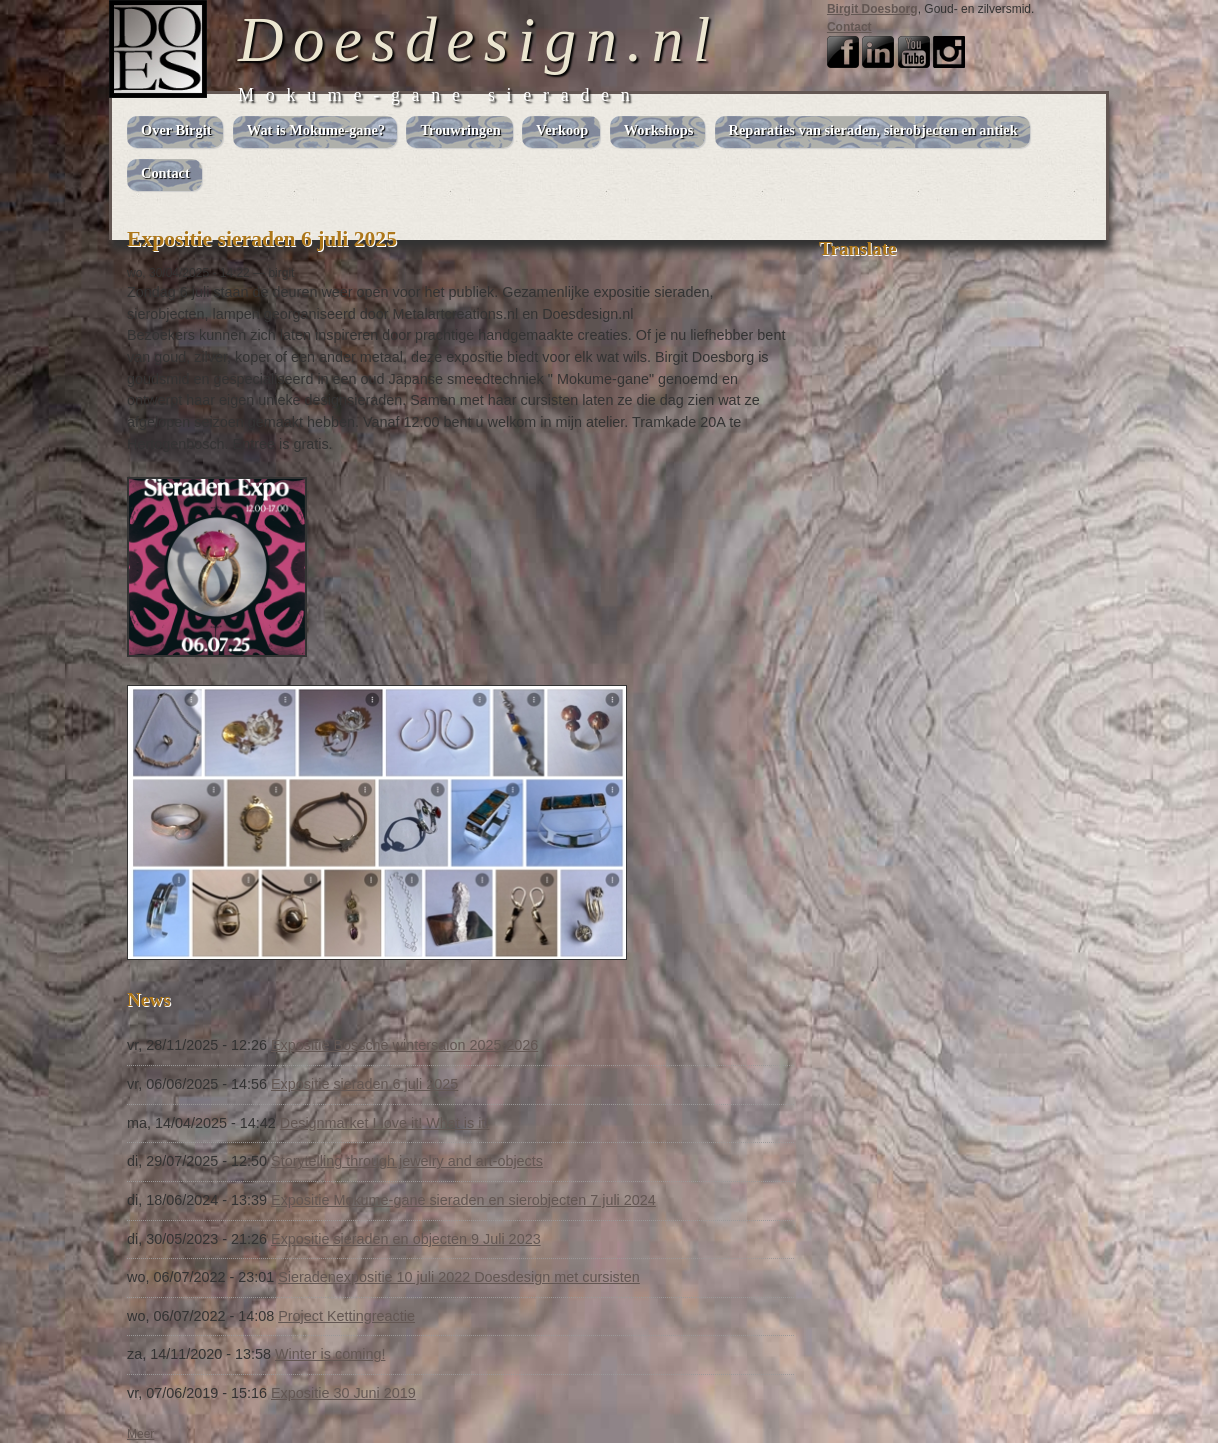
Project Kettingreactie (346, 1316)
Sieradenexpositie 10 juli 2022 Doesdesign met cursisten (459, 1277)
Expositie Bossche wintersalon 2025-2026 (404, 1045)
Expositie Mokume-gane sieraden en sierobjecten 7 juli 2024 (463, 1200)
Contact (849, 27)
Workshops (659, 130)
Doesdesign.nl (479, 40)
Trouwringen (460, 130)
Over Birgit (176, 130)
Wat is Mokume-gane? (316, 130)
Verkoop (562, 130)
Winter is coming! (330, 1354)
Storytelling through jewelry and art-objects (407, 1161)
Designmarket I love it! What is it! (385, 1123)
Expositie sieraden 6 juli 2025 (364, 1084)
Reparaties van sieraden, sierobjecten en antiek (873, 130)
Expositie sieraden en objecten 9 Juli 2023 (406, 1239)
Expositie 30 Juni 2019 (343, 1393)
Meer (140, 1434)
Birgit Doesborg (872, 9)
